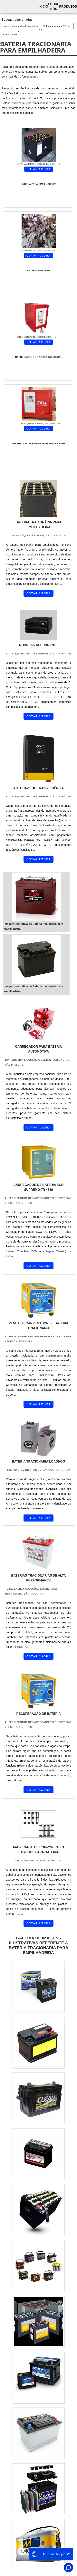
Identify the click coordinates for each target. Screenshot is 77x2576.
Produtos (68, 6)
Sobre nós (53, 6)
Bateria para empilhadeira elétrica (20, 26)
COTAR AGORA (38, 169)
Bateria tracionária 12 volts (57, 26)
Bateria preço (10, 34)
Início (43, 6)
